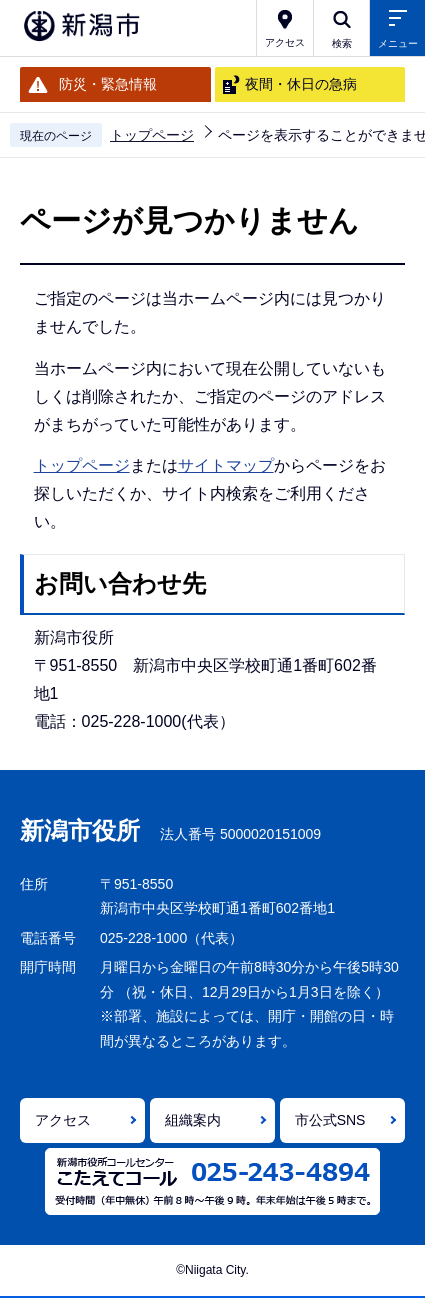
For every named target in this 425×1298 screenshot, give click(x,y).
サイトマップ (226, 465)
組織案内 (193, 1120)
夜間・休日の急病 (301, 84)
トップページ (152, 135)
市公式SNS (330, 1120)
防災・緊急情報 (108, 84)
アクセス (63, 1120)
